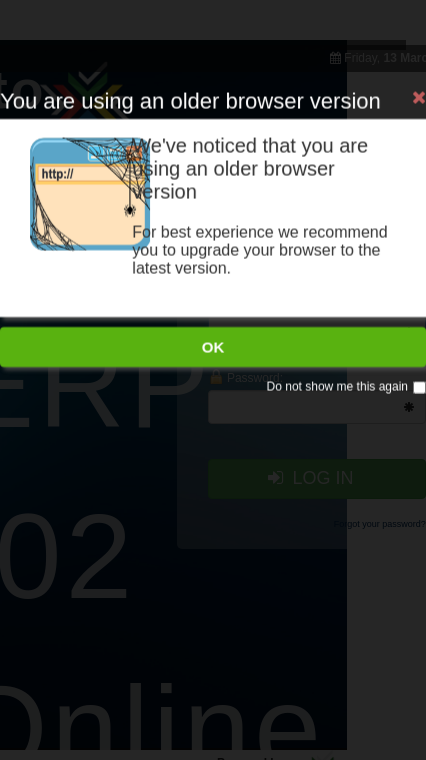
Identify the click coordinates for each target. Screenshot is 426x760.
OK (213, 313)
